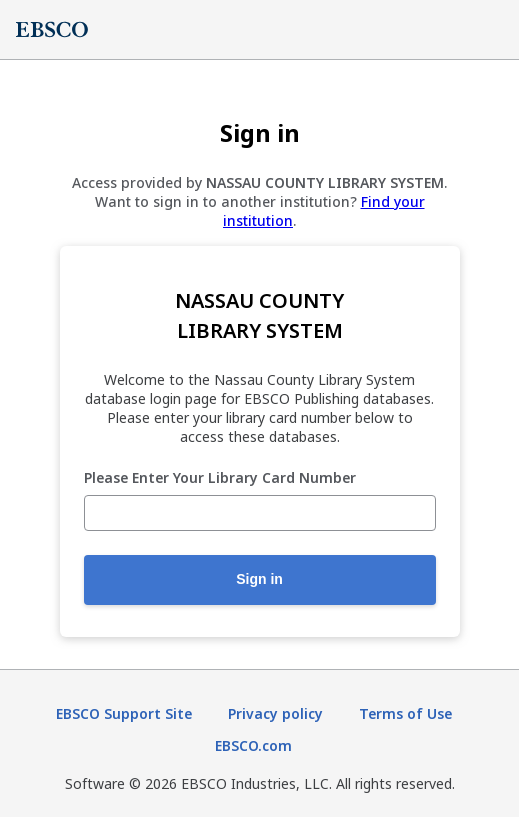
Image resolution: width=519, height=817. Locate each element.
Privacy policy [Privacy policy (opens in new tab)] (275, 713)
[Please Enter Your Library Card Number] (260, 513)
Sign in (259, 579)
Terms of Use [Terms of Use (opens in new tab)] (405, 713)
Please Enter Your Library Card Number (220, 478)
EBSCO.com (253, 745)
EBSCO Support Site (124, 713)
